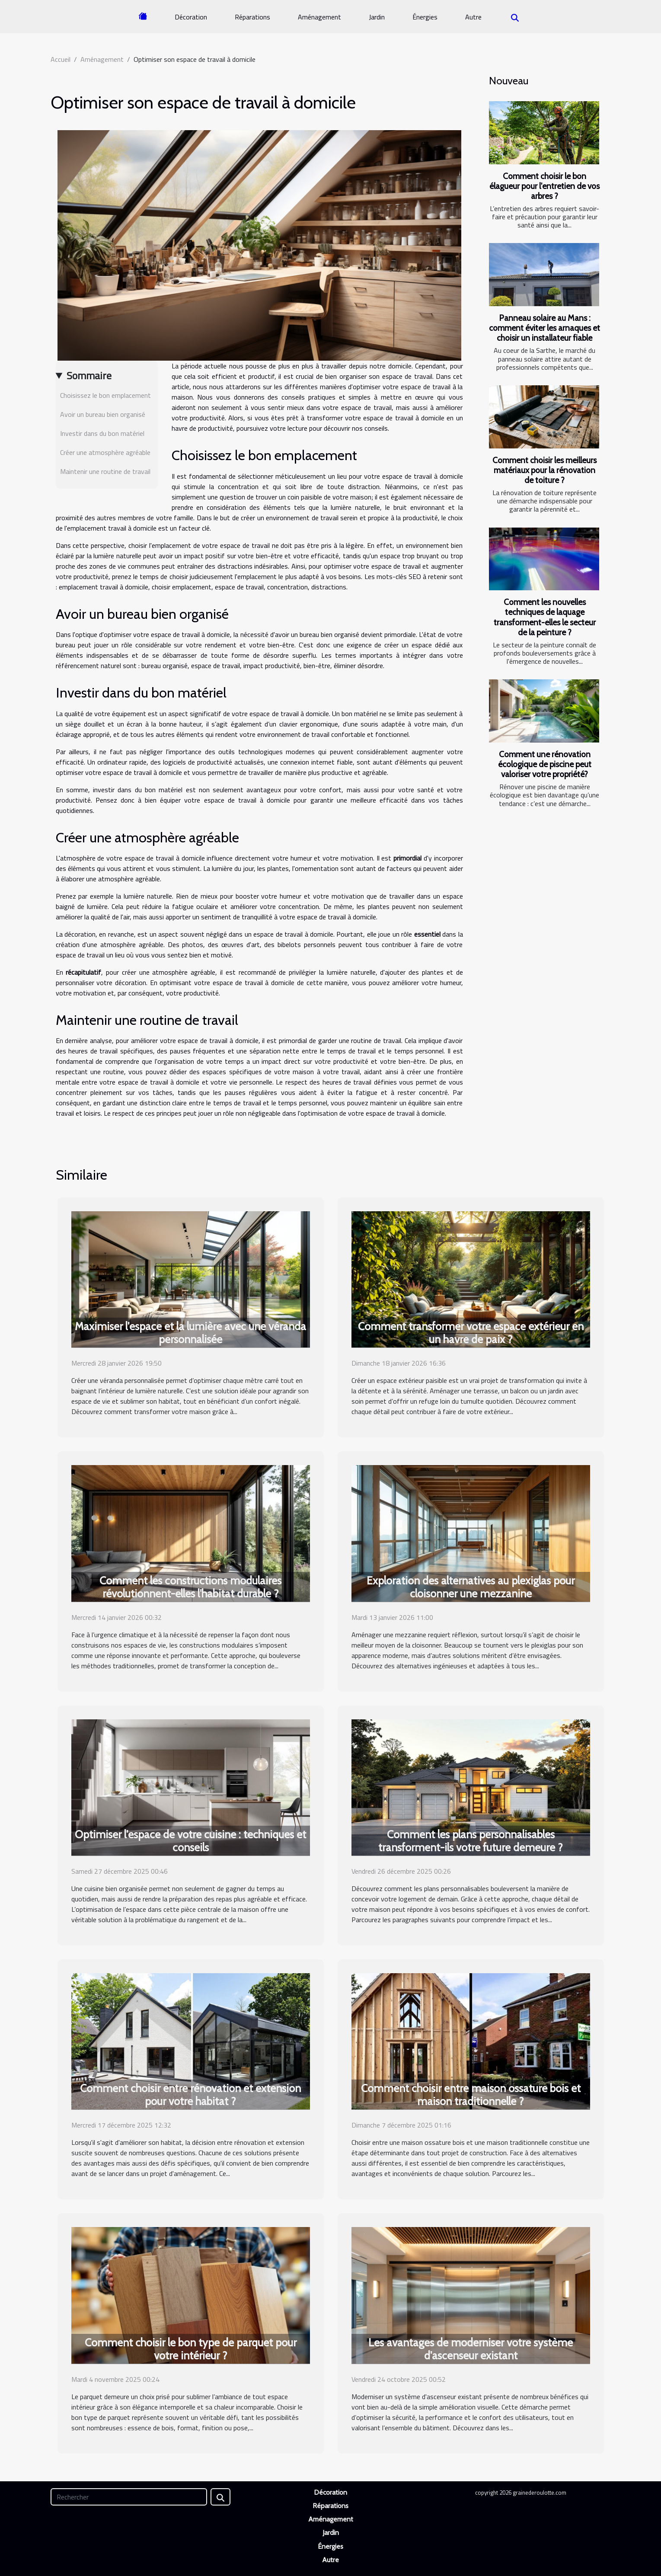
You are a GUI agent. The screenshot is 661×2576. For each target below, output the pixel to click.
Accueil (60, 59)
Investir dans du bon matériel (102, 433)
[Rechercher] (129, 2497)
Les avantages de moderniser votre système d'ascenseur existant (470, 2349)
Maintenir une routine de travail (105, 471)
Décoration (191, 17)
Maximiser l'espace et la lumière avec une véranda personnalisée (190, 1333)
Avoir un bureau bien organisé (102, 414)
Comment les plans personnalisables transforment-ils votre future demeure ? (470, 1841)
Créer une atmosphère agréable (105, 452)
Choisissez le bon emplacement (105, 395)
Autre (473, 17)
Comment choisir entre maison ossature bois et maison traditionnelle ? (471, 2095)
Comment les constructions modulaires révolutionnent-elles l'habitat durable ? (190, 1587)
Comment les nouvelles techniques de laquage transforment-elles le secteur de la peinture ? (545, 617)
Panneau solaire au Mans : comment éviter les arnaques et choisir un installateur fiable (544, 328)
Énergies (424, 17)
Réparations (252, 17)
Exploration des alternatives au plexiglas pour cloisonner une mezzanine (471, 1587)
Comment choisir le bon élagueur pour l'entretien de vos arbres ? (544, 186)
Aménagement (319, 17)
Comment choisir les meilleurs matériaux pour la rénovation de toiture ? (544, 470)
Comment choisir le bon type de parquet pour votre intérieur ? (191, 2349)
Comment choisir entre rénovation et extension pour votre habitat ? (190, 2095)
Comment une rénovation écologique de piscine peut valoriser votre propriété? (544, 764)
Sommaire (89, 375)
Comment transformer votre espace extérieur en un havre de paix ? (471, 1333)
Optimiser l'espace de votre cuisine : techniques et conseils (190, 1841)
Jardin (377, 17)
